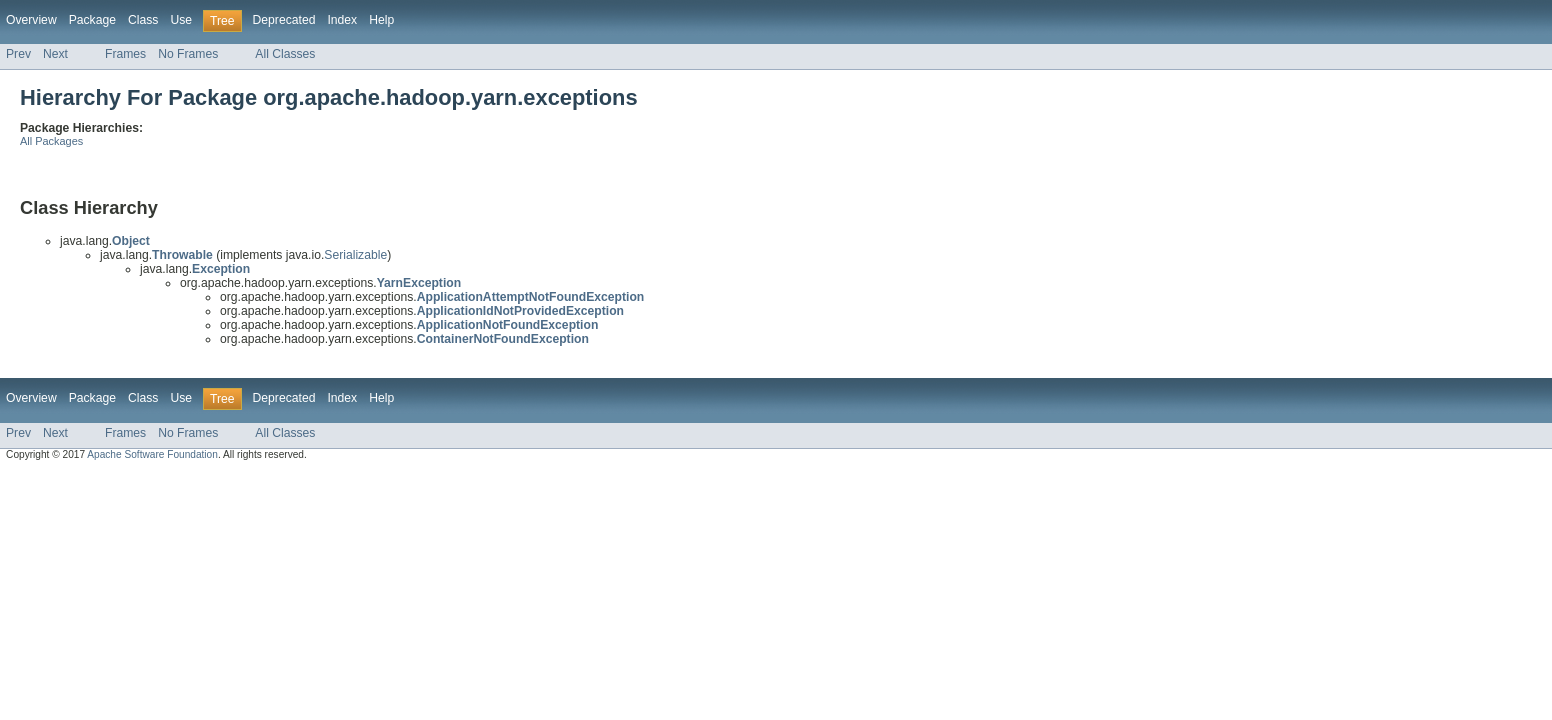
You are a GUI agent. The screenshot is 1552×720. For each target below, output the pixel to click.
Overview (31, 20)
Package (92, 20)
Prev (18, 54)
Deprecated (284, 20)
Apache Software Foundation (152, 454)
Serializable (355, 255)
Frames (125, 54)
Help (381, 20)
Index (342, 20)
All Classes (285, 54)
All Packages (51, 141)
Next (55, 54)
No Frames (188, 54)
